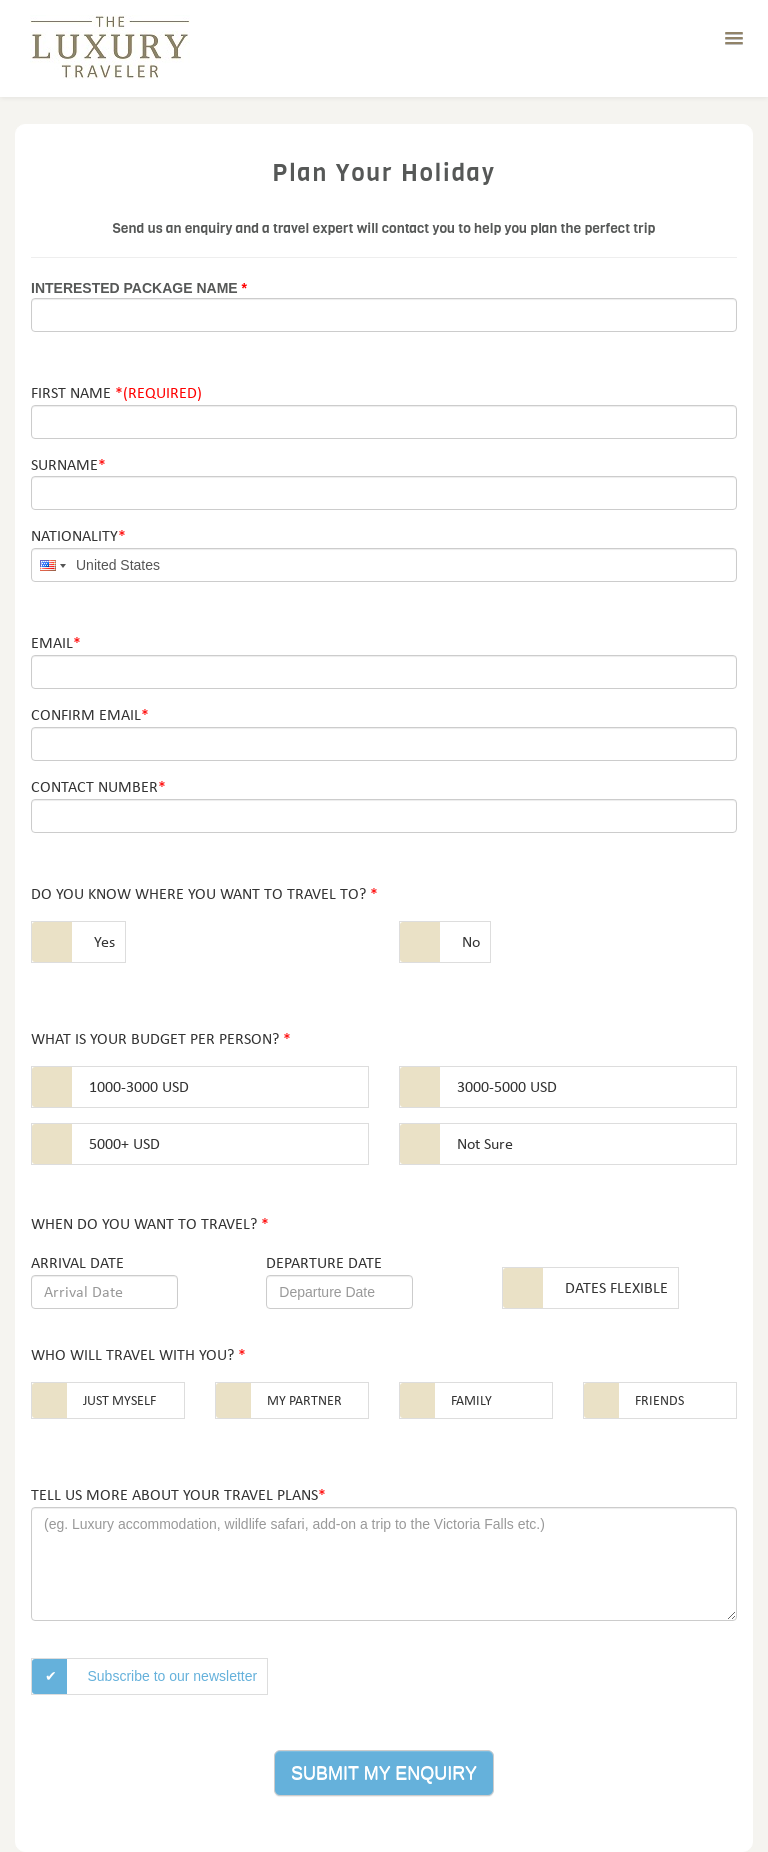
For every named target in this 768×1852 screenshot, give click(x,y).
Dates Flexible (616, 1287)
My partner (304, 1400)
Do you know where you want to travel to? (204, 893)
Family (471, 1400)
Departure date (324, 1262)
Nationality (78, 535)
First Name (116, 392)
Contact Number (98, 786)
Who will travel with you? (138, 1354)
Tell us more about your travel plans (178, 1494)
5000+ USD (124, 1143)
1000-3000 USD (139, 1086)
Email (56, 642)
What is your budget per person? (161, 1038)
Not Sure (485, 1143)
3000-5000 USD (507, 1086)
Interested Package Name (139, 288)
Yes (104, 941)
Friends (659, 1400)
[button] (734, 39)
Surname (68, 464)
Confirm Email (90, 714)
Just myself (119, 1400)
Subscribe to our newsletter (173, 1676)
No (471, 941)
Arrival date (77, 1262)
